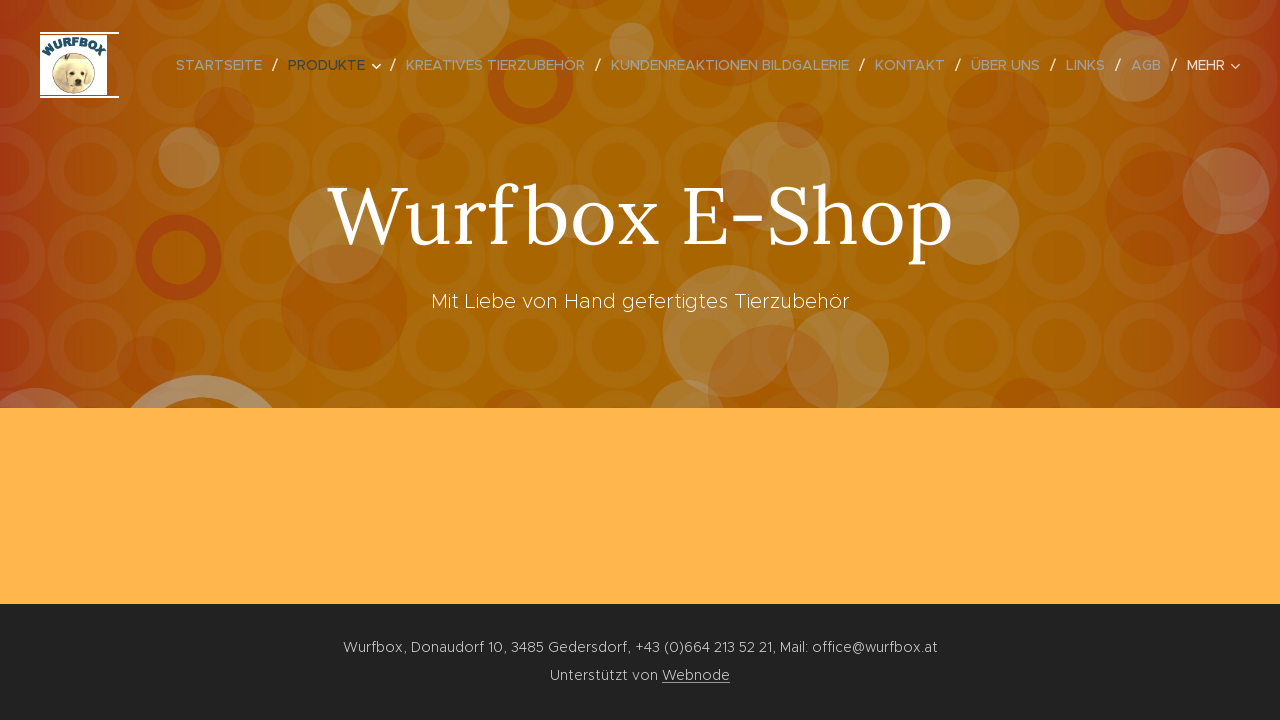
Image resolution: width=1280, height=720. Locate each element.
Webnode (696, 675)
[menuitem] (224, 65)
